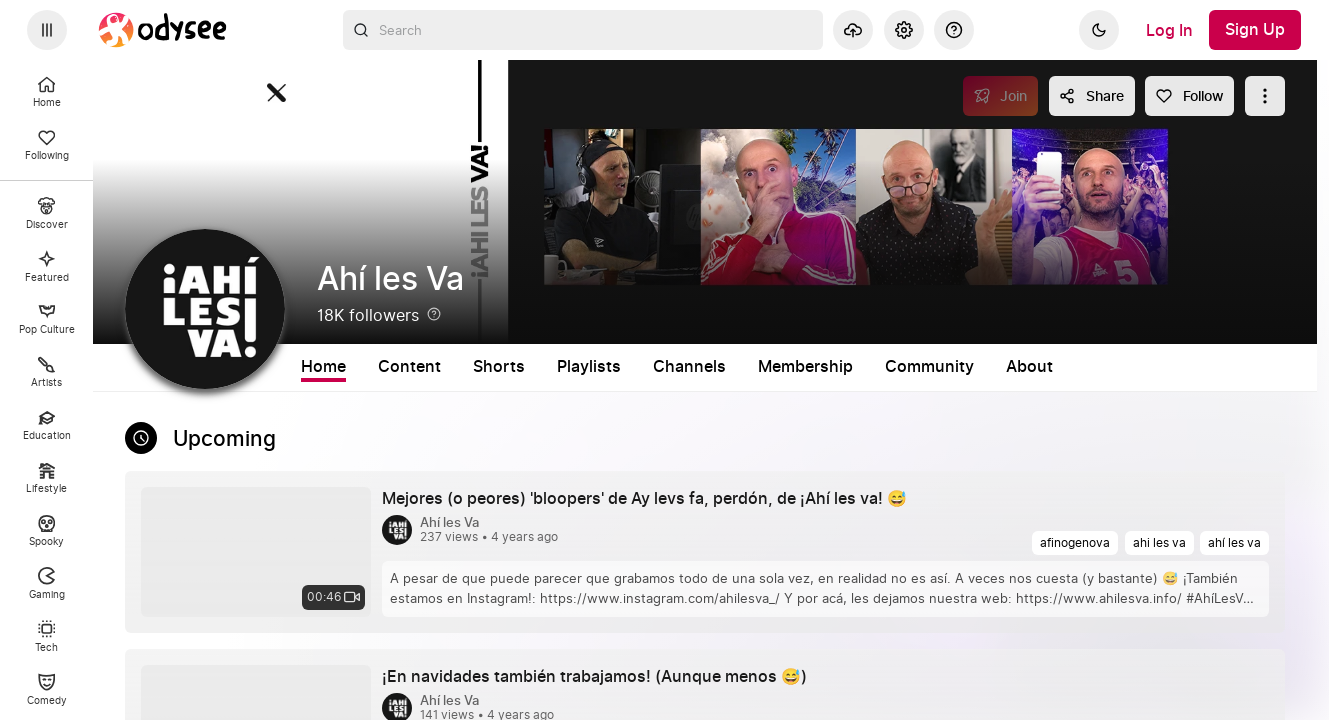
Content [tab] (409, 367)
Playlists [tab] (589, 367)
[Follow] (1189, 96)
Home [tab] (323, 367)
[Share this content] (1092, 96)
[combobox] (583, 30)
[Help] (954, 30)
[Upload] (853, 30)
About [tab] (1029, 367)
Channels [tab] (689, 367)
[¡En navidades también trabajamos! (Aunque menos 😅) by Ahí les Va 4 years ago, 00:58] (602, 677)
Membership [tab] (805, 367)
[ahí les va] (1234, 543)
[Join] (1000, 96)
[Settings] (904, 30)
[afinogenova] (1075, 543)
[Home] (163, 30)
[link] (705, 552)
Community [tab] (929, 367)
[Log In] (1169, 30)
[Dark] (1099, 30)
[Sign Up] (1255, 30)
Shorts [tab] (499, 367)
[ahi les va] (1159, 543)
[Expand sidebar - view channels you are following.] (47, 30)
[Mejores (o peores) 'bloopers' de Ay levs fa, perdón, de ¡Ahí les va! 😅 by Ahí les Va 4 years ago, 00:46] (652, 499)
